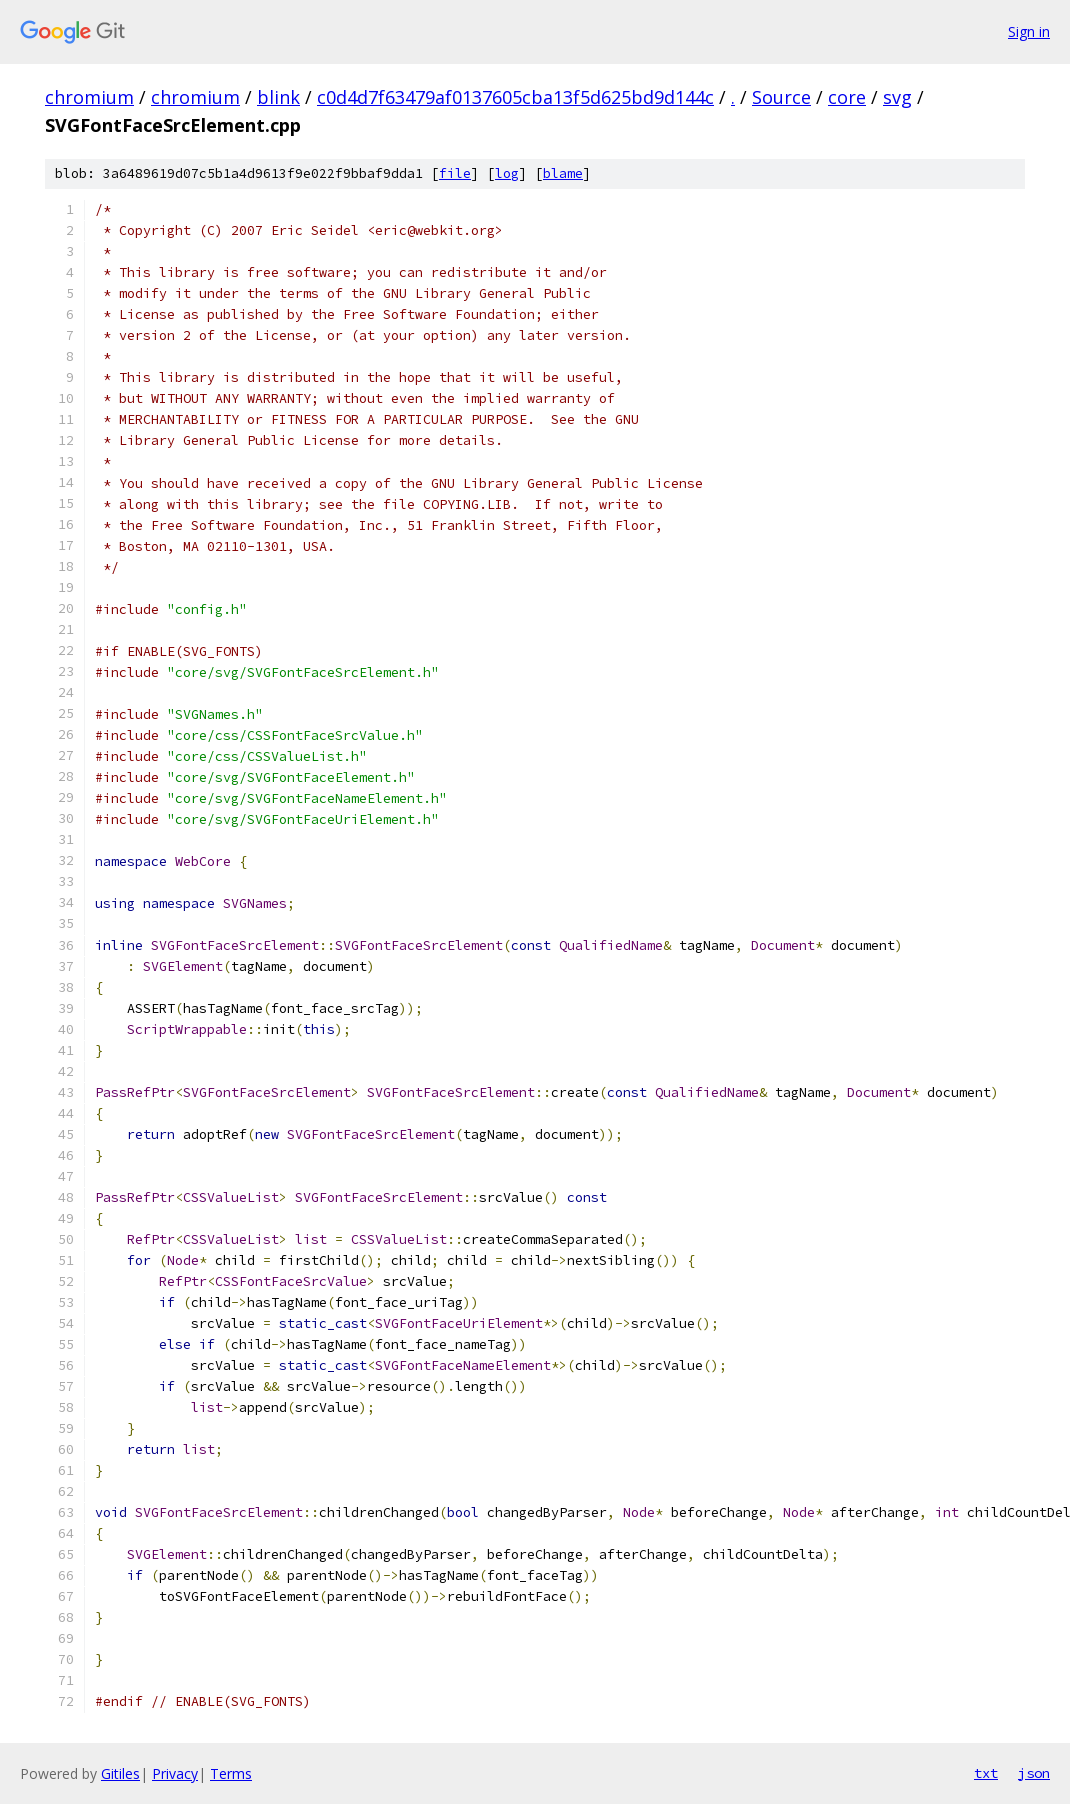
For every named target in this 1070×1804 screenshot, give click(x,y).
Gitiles (120, 1773)
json (1034, 1773)
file (455, 173)
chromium (89, 97)
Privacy (175, 1773)
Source (781, 97)
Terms (231, 1773)
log (507, 173)
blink (278, 97)
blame (563, 173)
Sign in (1029, 31)
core (847, 97)
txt (986, 1773)
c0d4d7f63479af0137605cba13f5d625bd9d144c (515, 97)
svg (897, 97)
